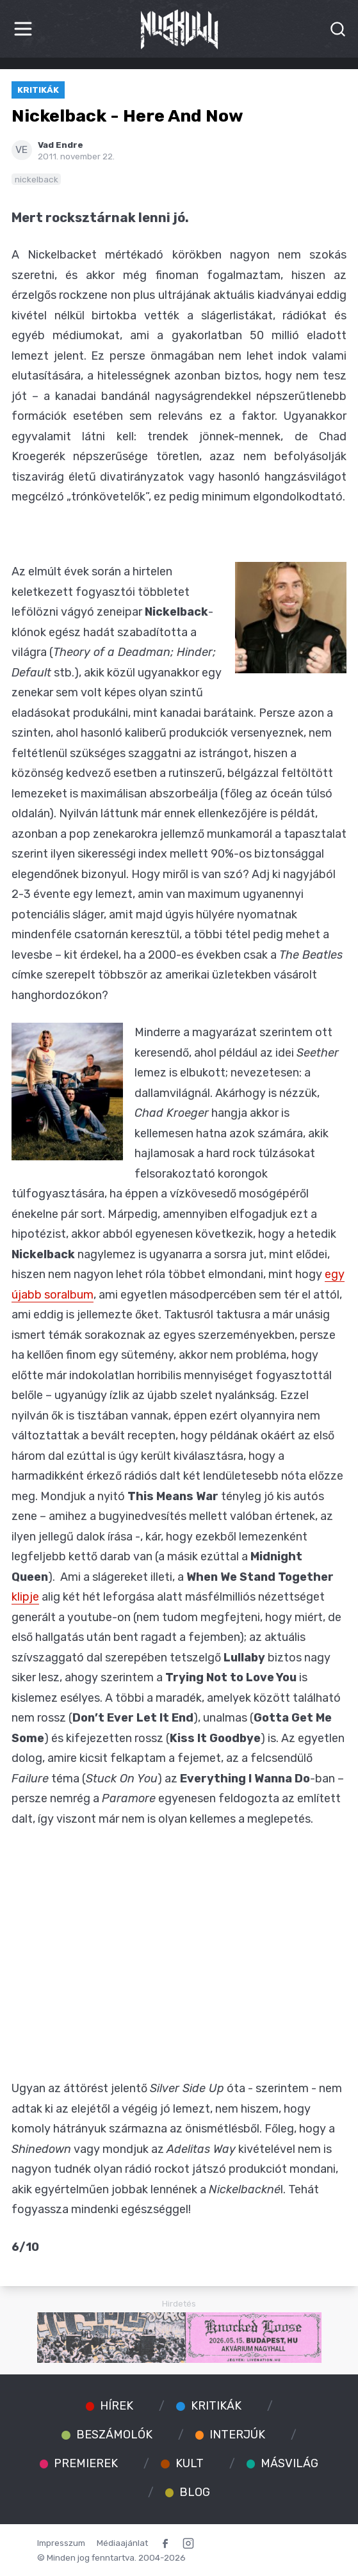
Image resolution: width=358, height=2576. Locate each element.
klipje (25, 1597)
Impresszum (61, 2543)
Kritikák (38, 89)
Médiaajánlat (122, 2543)
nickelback (36, 179)
